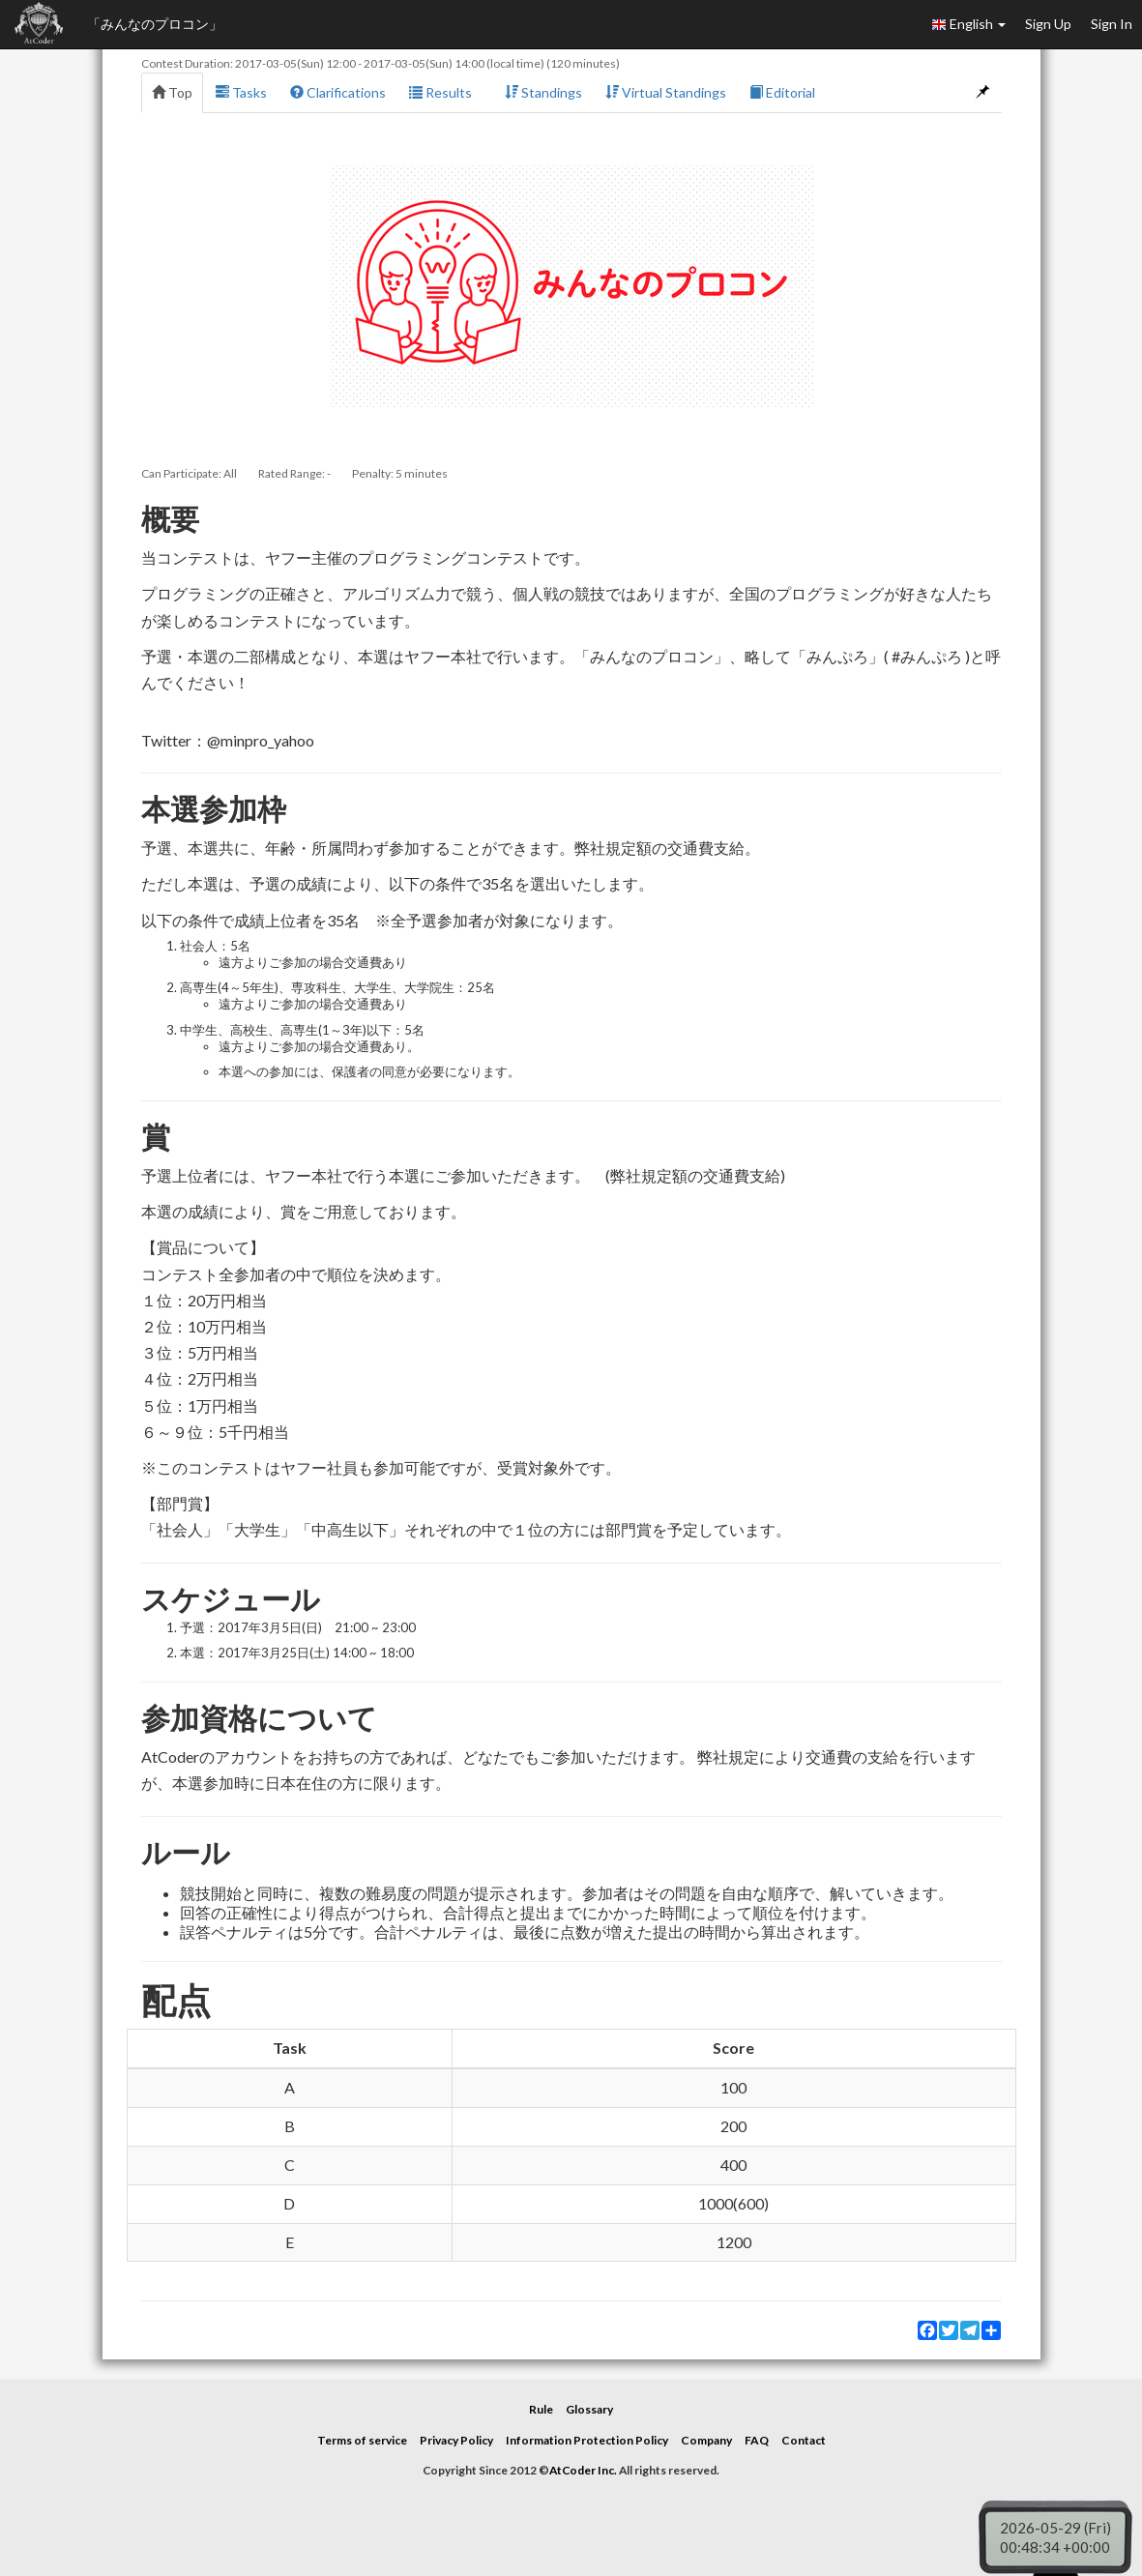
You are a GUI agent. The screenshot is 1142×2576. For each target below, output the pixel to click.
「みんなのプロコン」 (154, 23)
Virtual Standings (665, 92)
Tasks (241, 92)
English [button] (968, 24)
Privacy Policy (456, 2440)
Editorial (782, 92)
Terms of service (362, 2440)
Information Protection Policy (587, 2440)
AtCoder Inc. (583, 2470)
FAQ (757, 2440)
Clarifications (338, 92)
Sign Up (1048, 23)
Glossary (589, 2409)
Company (706, 2440)
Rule (541, 2409)
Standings (543, 92)
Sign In (1111, 23)
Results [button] (445, 92)
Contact (803, 2440)
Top (172, 92)
